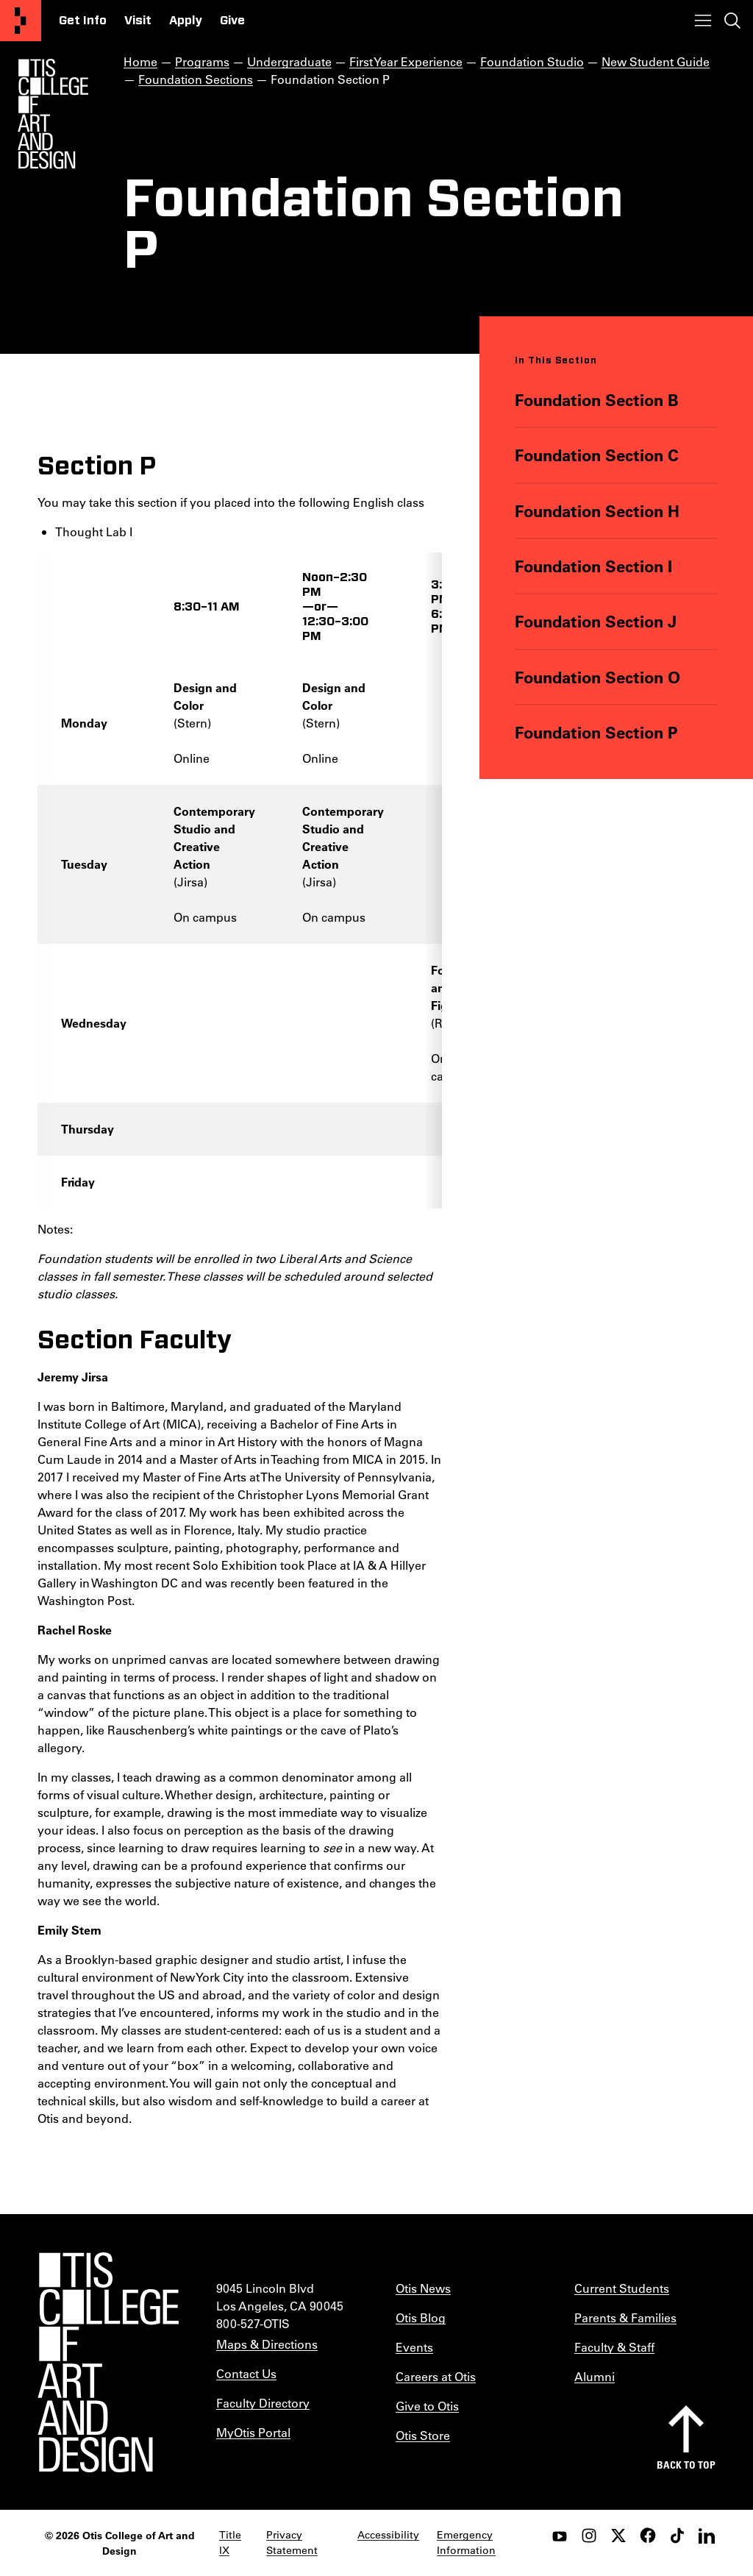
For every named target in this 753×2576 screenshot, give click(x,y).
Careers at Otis (436, 2376)
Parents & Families (625, 2317)
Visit (137, 20)
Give (232, 20)
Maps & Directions (267, 2344)
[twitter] (618, 2535)
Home (140, 61)
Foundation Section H (597, 510)
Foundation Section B (597, 400)
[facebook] (648, 2535)
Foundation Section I (594, 566)
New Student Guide (656, 61)
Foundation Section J (596, 621)
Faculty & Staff (614, 2347)
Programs (202, 61)
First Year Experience (406, 61)
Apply (185, 20)
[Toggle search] (732, 20)
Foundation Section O (598, 676)
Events (414, 2347)
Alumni (594, 2376)
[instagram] (589, 2535)
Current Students (621, 2288)
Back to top (686, 2464)
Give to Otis (427, 2405)
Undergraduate (289, 61)
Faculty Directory (263, 2402)
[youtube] (559, 2535)
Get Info (83, 20)
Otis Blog (421, 2317)
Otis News (423, 2288)
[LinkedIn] (706, 2535)
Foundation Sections (195, 79)
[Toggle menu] (703, 20)
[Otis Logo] (53, 114)
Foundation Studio (532, 61)
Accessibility (388, 2534)
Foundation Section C (597, 455)
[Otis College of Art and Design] (20, 20)
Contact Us (246, 2373)
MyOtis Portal (253, 2432)
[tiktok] (677, 2535)
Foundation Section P (596, 732)
